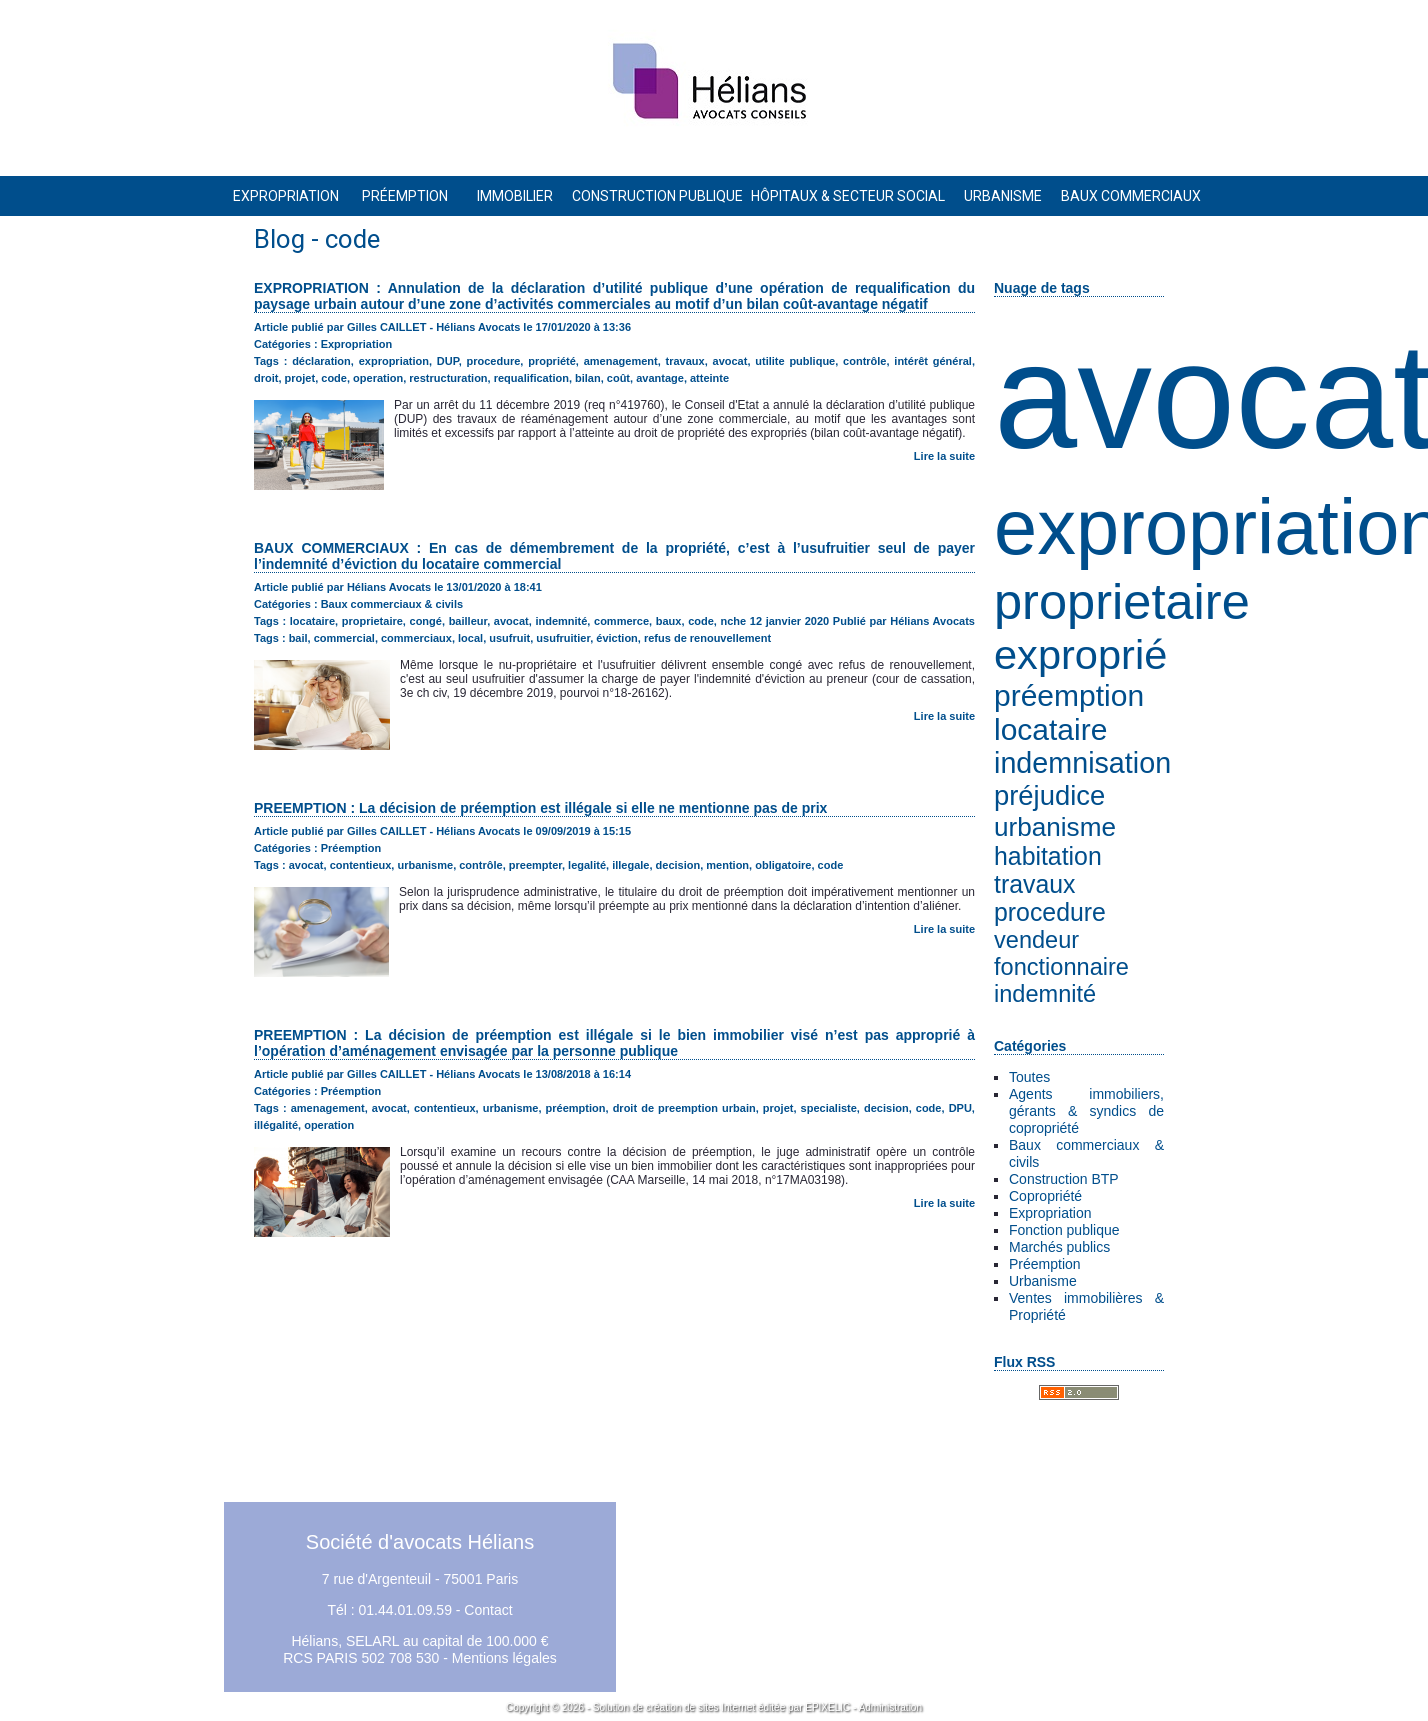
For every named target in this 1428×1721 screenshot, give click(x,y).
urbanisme (1055, 827)
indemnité (1045, 994)
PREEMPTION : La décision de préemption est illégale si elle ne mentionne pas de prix (540, 808)
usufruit (509, 638)
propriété (552, 361)
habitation (1048, 856)
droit (266, 378)
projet (300, 378)
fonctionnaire (1061, 967)
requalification (531, 378)
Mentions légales (504, 1658)
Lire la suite (944, 456)
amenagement (621, 361)
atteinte (709, 378)
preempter (535, 865)
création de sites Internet (701, 1707)
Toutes (1029, 1077)
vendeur (1036, 940)
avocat (730, 361)
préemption (1069, 695)
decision (678, 865)
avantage (660, 378)
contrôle (864, 361)
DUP (448, 361)
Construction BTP (1064, 1179)
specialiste (829, 1108)
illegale (630, 865)
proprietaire (1122, 601)
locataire (1050, 729)
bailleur (468, 621)
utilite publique (795, 361)
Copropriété (1045, 1196)
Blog (279, 239)
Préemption (1045, 1264)
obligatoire (783, 865)
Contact (488, 1610)
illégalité (276, 1125)
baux (669, 621)
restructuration (448, 378)
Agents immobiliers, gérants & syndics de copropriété (1086, 1111)
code (334, 378)
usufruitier (563, 638)
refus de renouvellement (707, 638)
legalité (587, 865)
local (470, 638)
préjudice (1049, 795)
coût (618, 378)
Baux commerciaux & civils (392, 604)
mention (727, 865)
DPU (960, 1108)
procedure (1050, 912)
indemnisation (1082, 763)
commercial (344, 638)
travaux (1034, 884)
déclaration (321, 361)
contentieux (361, 865)
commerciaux (416, 638)
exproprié (1080, 654)
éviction (617, 638)
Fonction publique (1064, 1230)
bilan (588, 378)
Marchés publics (1059, 1247)
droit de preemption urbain (684, 1108)
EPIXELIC (827, 1707)
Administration (890, 1707)
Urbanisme (1043, 1281)
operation (378, 378)
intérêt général (933, 361)
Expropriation (1050, 1213)
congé (426, 621)
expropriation (394, 361)
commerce (621, 621)
